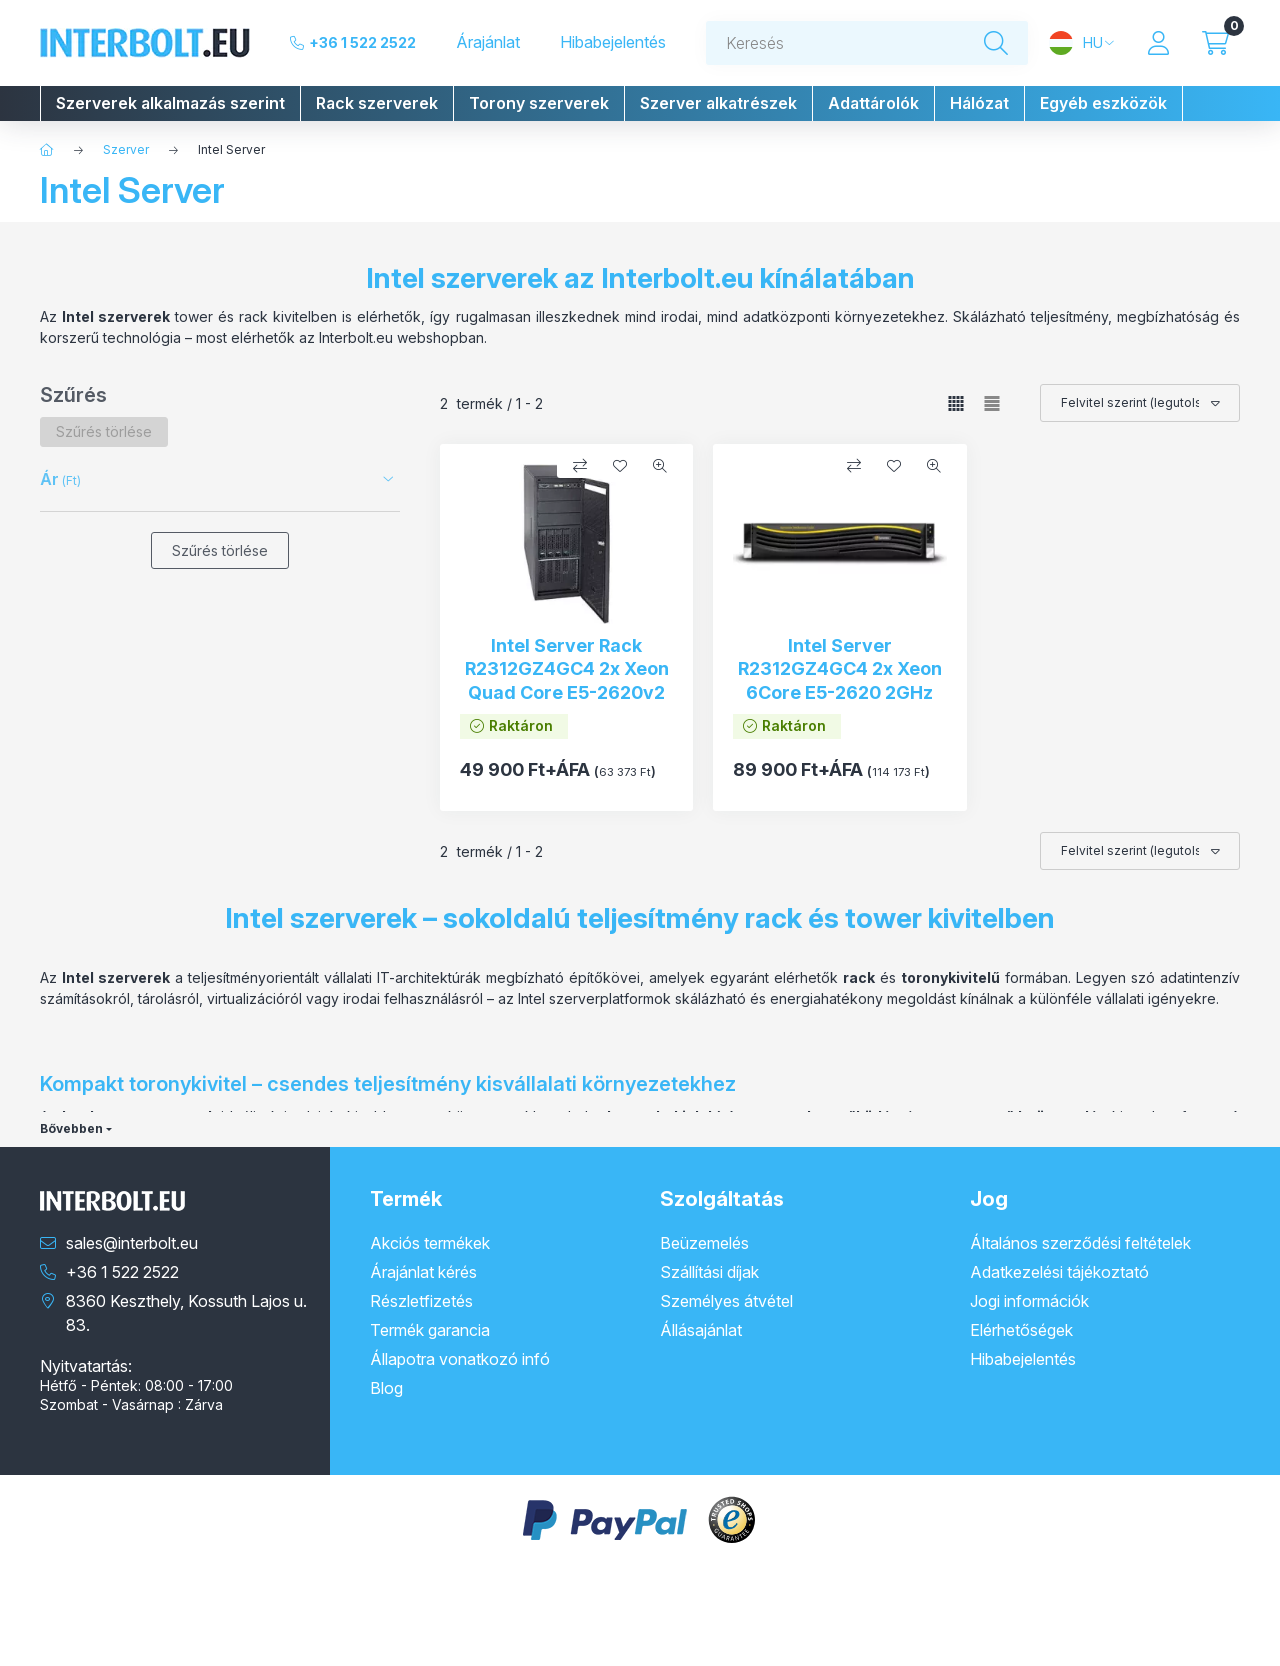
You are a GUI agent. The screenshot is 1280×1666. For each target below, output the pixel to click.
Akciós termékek (430, 1243)
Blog (386, 1388)
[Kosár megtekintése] (1215, 43)
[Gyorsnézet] (660, 466)
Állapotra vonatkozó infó (460, 1359)
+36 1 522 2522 (362, 42)
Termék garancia (430, 1330)
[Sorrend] (1140, 403)
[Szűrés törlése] (104, 432)
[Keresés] (996, 43)
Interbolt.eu (677, 278)
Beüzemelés (704, 1243)
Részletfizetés (421, 1301)
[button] (170, 103)
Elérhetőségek (1021, 1330)
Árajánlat (488, 42)
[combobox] (867, 43)
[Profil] (1158, 43)
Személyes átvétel (726, 1301)
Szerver (126, 149)
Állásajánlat (701, 1330)
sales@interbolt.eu (132, 1243)
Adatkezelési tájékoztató (1059, 1272)
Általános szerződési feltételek (1080, 1243)
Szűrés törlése (220, 550)
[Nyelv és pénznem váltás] (1081, 43)
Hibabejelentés (613, 42)
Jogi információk (1029, 1301)
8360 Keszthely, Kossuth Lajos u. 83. (186, 1313)
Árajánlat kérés (423, 1272)
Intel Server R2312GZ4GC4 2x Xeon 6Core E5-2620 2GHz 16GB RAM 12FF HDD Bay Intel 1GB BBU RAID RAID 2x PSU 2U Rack (840, 704)
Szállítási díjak (709, 1272)
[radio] (992, 403)
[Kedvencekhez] (620, 466)
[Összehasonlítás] (580, 466)
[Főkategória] (47, 150)
